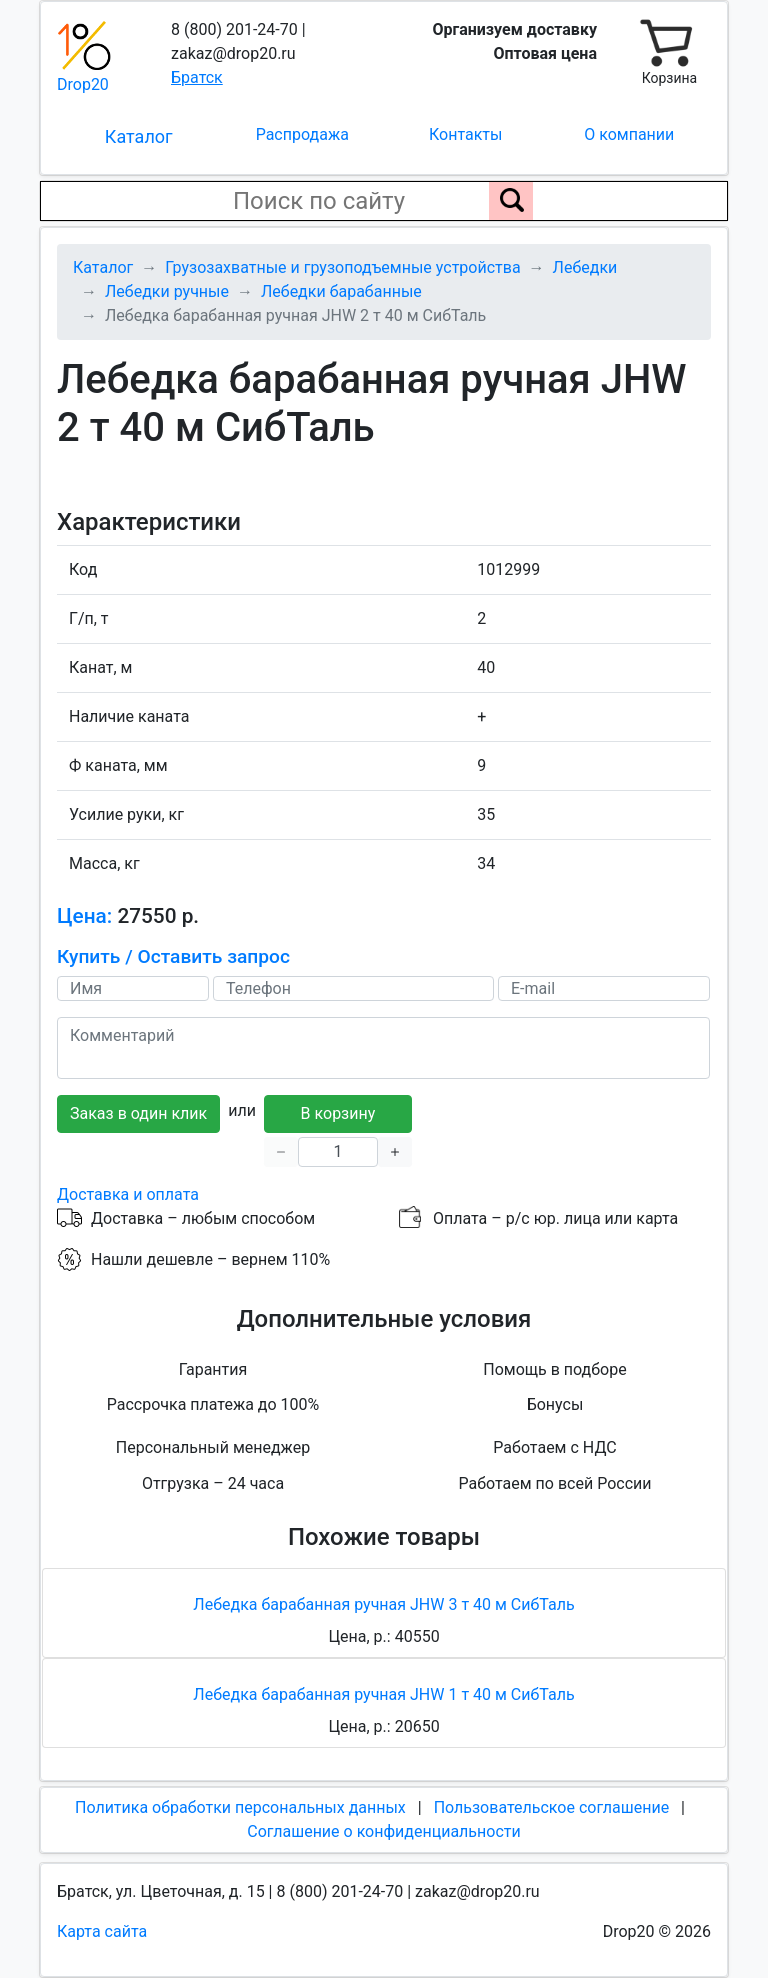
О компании (629, 134)
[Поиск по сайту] (511, 201)
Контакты (465, 134)
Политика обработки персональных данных (240, 1807)
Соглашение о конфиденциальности (383, 1831)
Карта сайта (102, 1931)
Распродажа (302, 134)
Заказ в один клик (138, 1113)
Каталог (139, 136)
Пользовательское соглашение (552, 1807)
